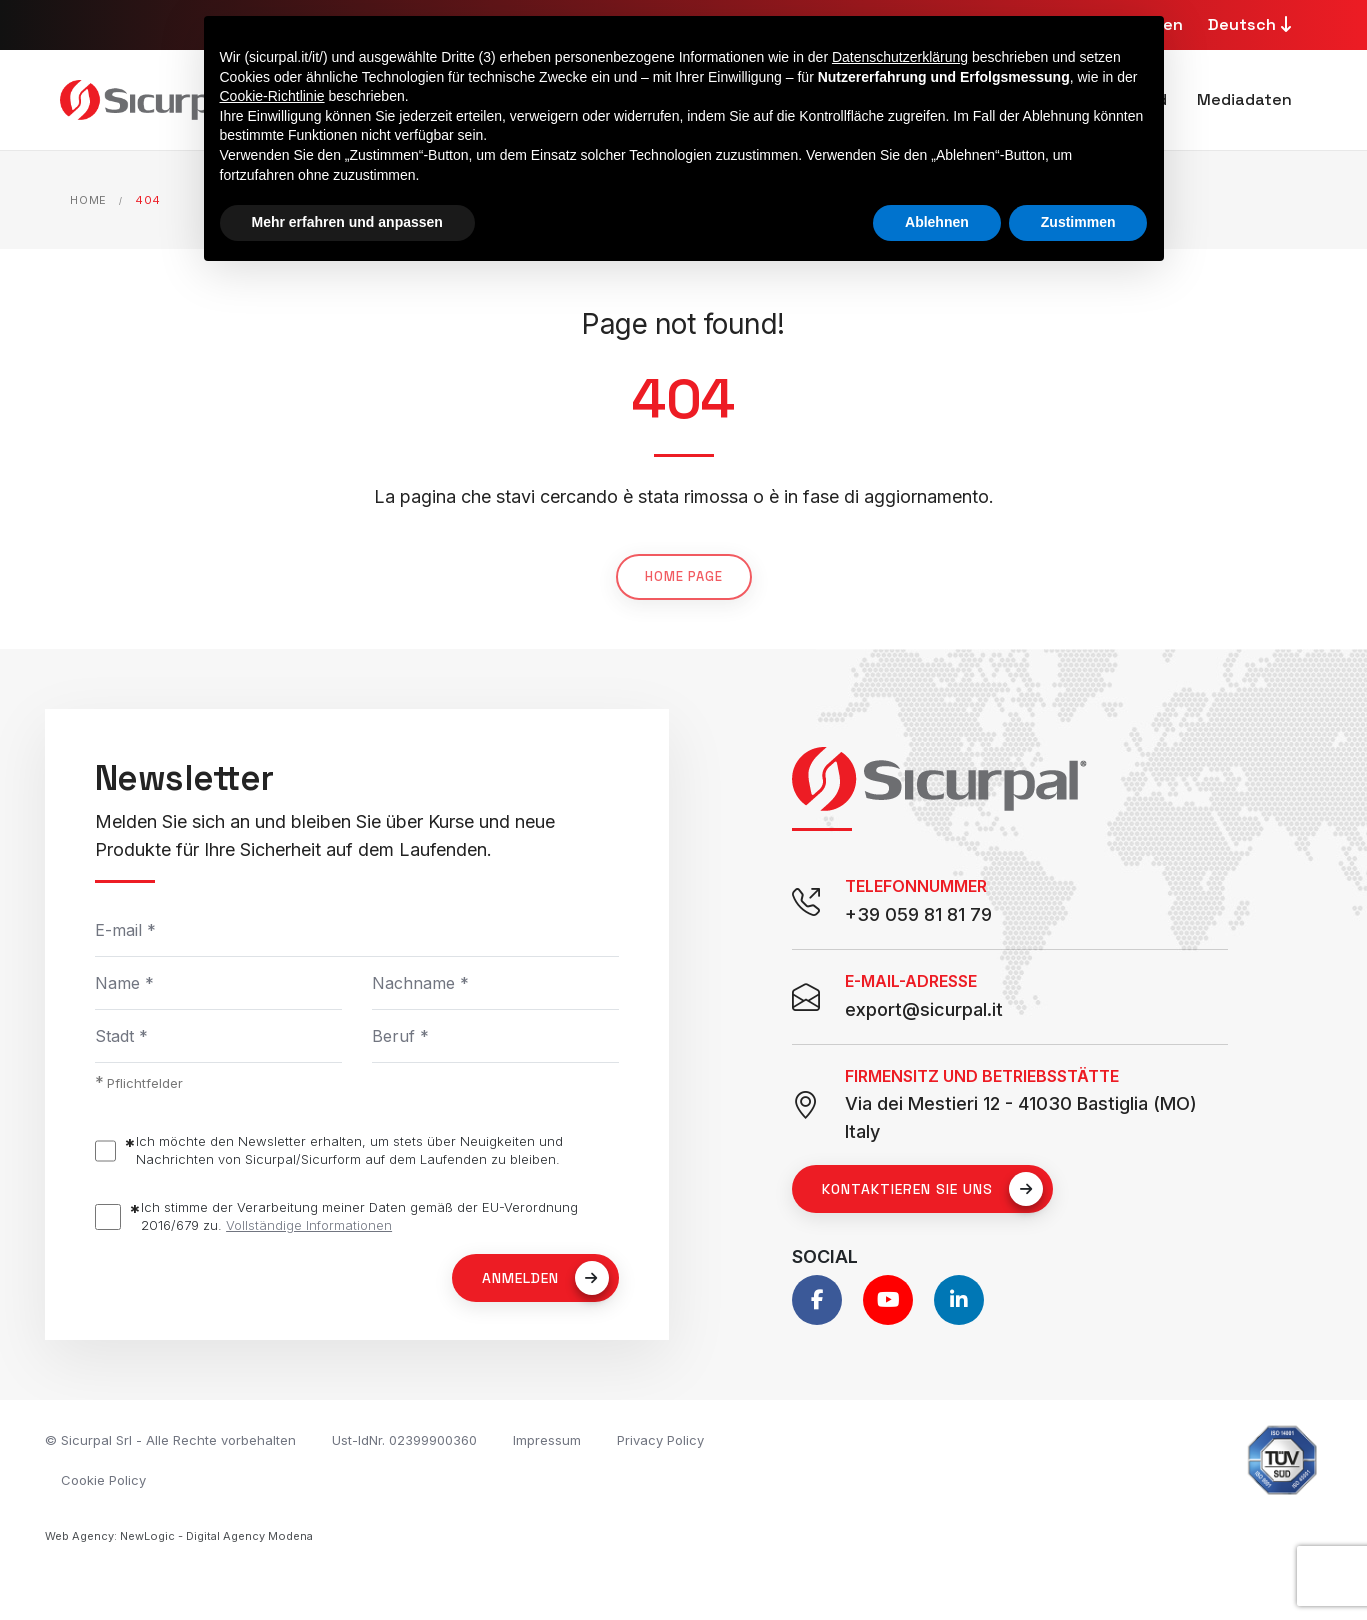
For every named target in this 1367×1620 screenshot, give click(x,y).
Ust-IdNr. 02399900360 (404, 1440)
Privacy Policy (660, 1440)
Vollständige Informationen (309, 1225)
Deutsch (1252, 24)
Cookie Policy (103, 1480)
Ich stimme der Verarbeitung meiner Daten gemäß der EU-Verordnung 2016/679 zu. (359, 1216)
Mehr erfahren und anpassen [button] (347, 222)
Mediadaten (1244, 99)
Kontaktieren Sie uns (932, 1189)
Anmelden (545, 1278)
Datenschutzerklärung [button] (900, 57)
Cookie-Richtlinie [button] (272, 96)
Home (88, 200)
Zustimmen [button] (1078, 222)
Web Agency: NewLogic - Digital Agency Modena (179, 1536)
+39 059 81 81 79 (918, 914)
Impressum (547, 1440)
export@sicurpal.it (924, 1009)
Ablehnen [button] (937, 222)
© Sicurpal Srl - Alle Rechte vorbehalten (170, 1440)
